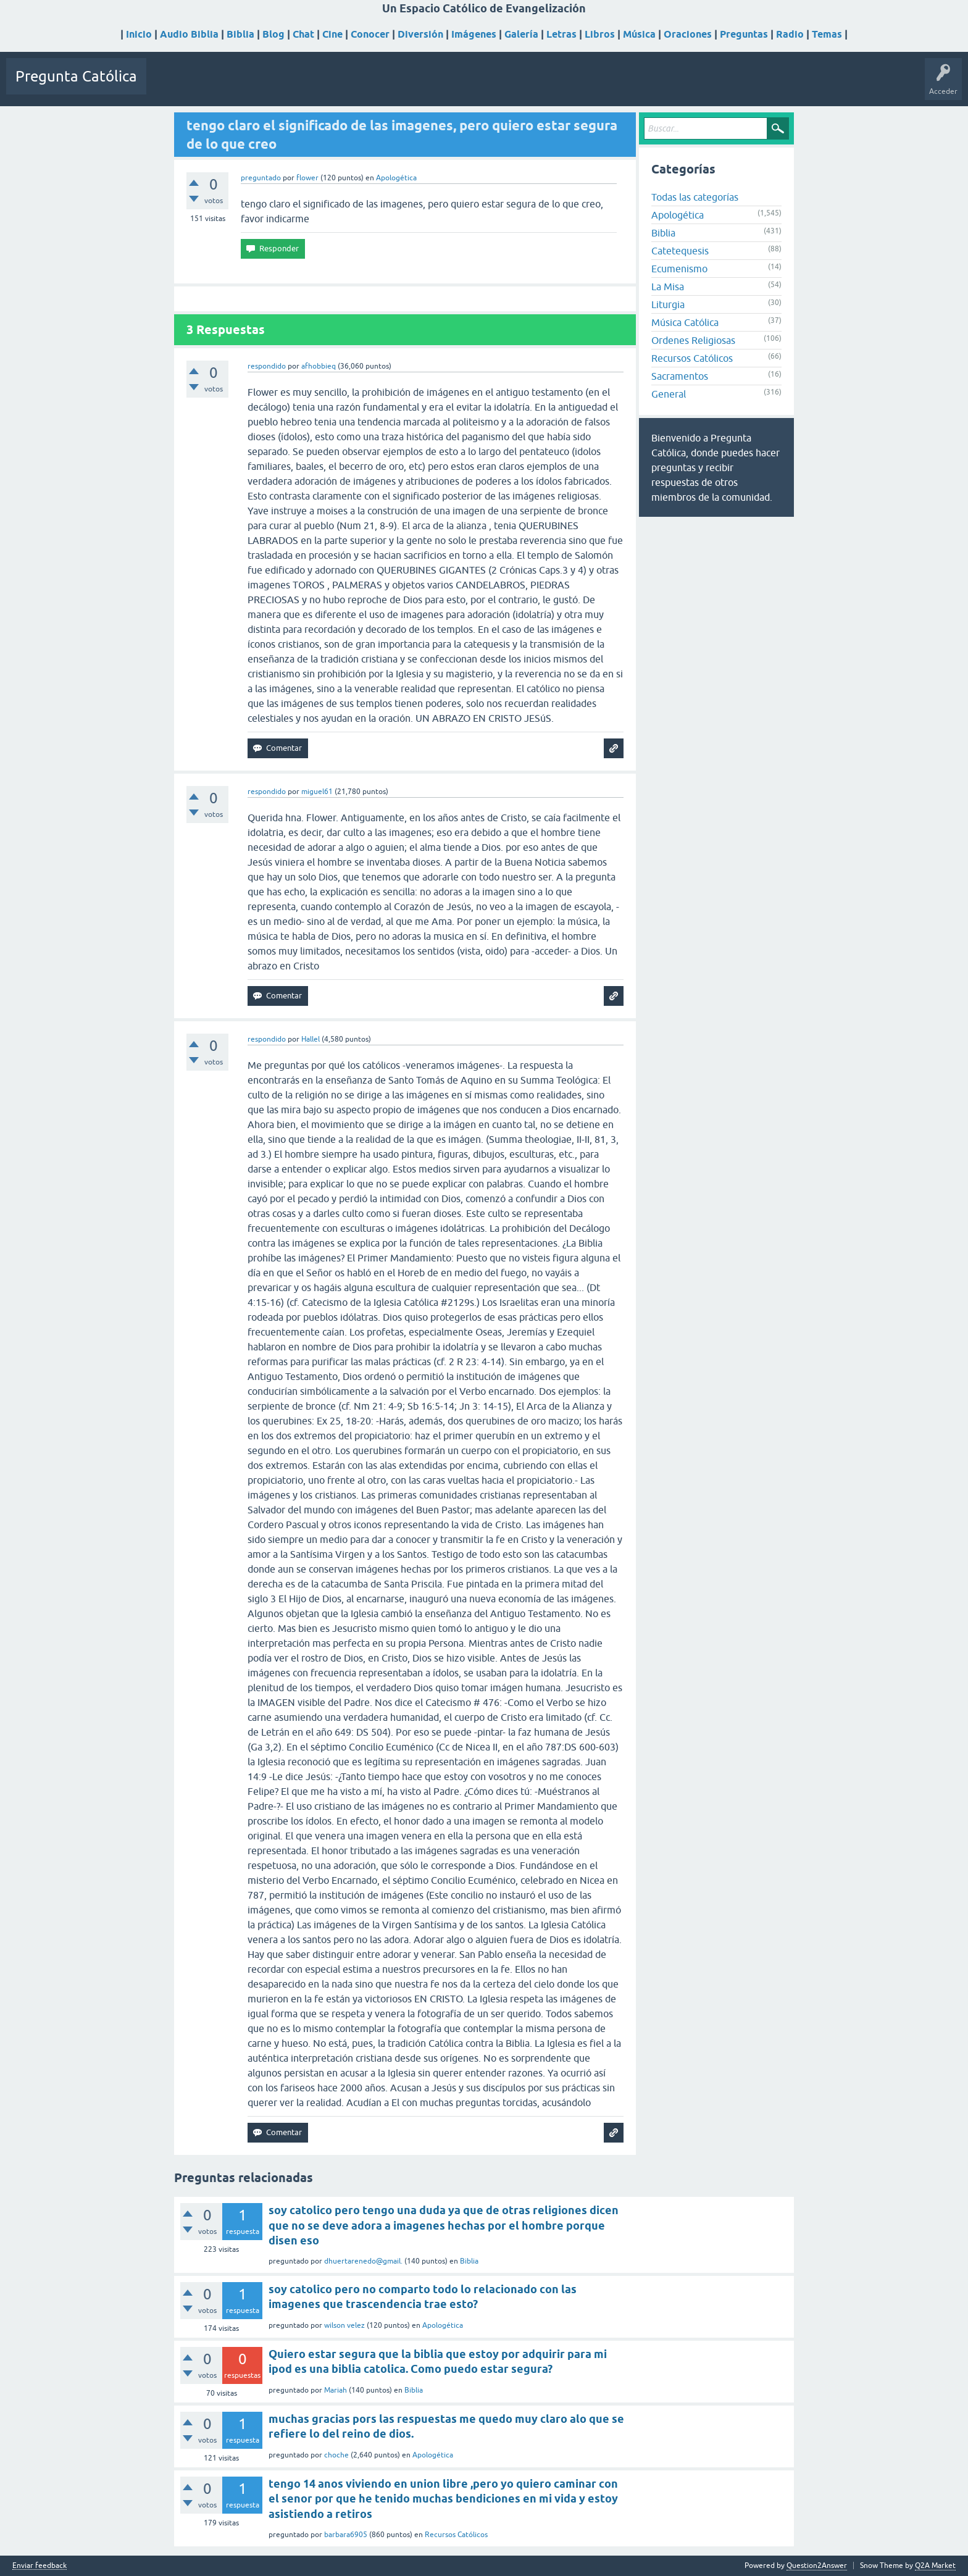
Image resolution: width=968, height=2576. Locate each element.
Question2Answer (816, 2565)
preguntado (261, 178)
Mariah (335, 2390)
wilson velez (344, 2325)
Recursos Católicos (692, 358)
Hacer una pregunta (384, 85)
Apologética (396, 178)
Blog (273, 34)
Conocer (370, 34)
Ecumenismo (679, 268)
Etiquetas (279, 85)
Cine (332, 34)
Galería (521, 34)
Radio (790, 34)
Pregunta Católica (76, 76)
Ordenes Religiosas (693, 340)
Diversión (420, 34)
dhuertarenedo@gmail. (363, 2261)
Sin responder (226, 85)
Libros (600, 34)
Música (639, 34)
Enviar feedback (39, 2566)
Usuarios (322, 85)
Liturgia (668, 304)
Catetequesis (680, 250)
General (668, 393)
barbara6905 (345, 2534)
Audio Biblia (189, 34)
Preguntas (744, 34)
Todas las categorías (694, 197)
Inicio (139, 34)
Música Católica (685, 322)
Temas (827, 34)
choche (336, 2455)
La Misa (667, 286)
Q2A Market (935, 2565)
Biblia (240, 34)
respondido (267, 366)
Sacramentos (679, 376)
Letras (561, 34)
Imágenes (473, 34)
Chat (303, 34)
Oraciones (688, 34)
